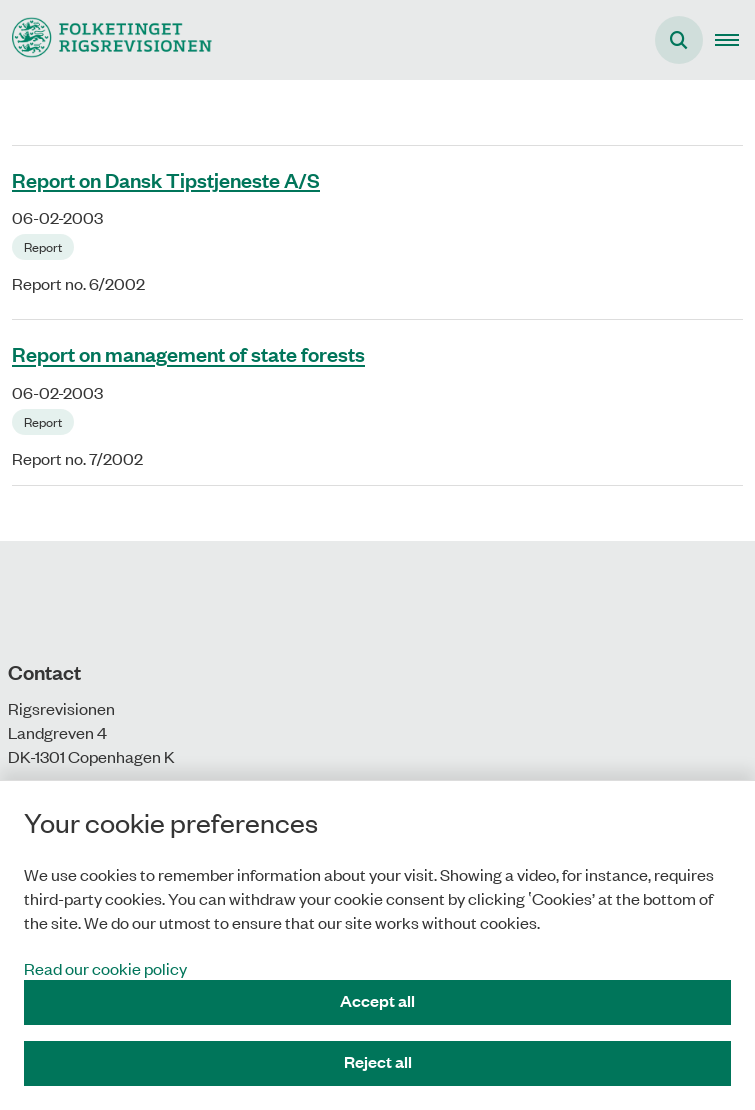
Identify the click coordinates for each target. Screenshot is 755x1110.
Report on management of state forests (188, 354)
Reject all (378, 1061)
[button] (735, 40)
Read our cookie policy (105, 968)
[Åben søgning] (679, 40)
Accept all (377, 1000)
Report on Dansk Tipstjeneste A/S (166, 179)
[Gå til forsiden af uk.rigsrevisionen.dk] (106, 39)
